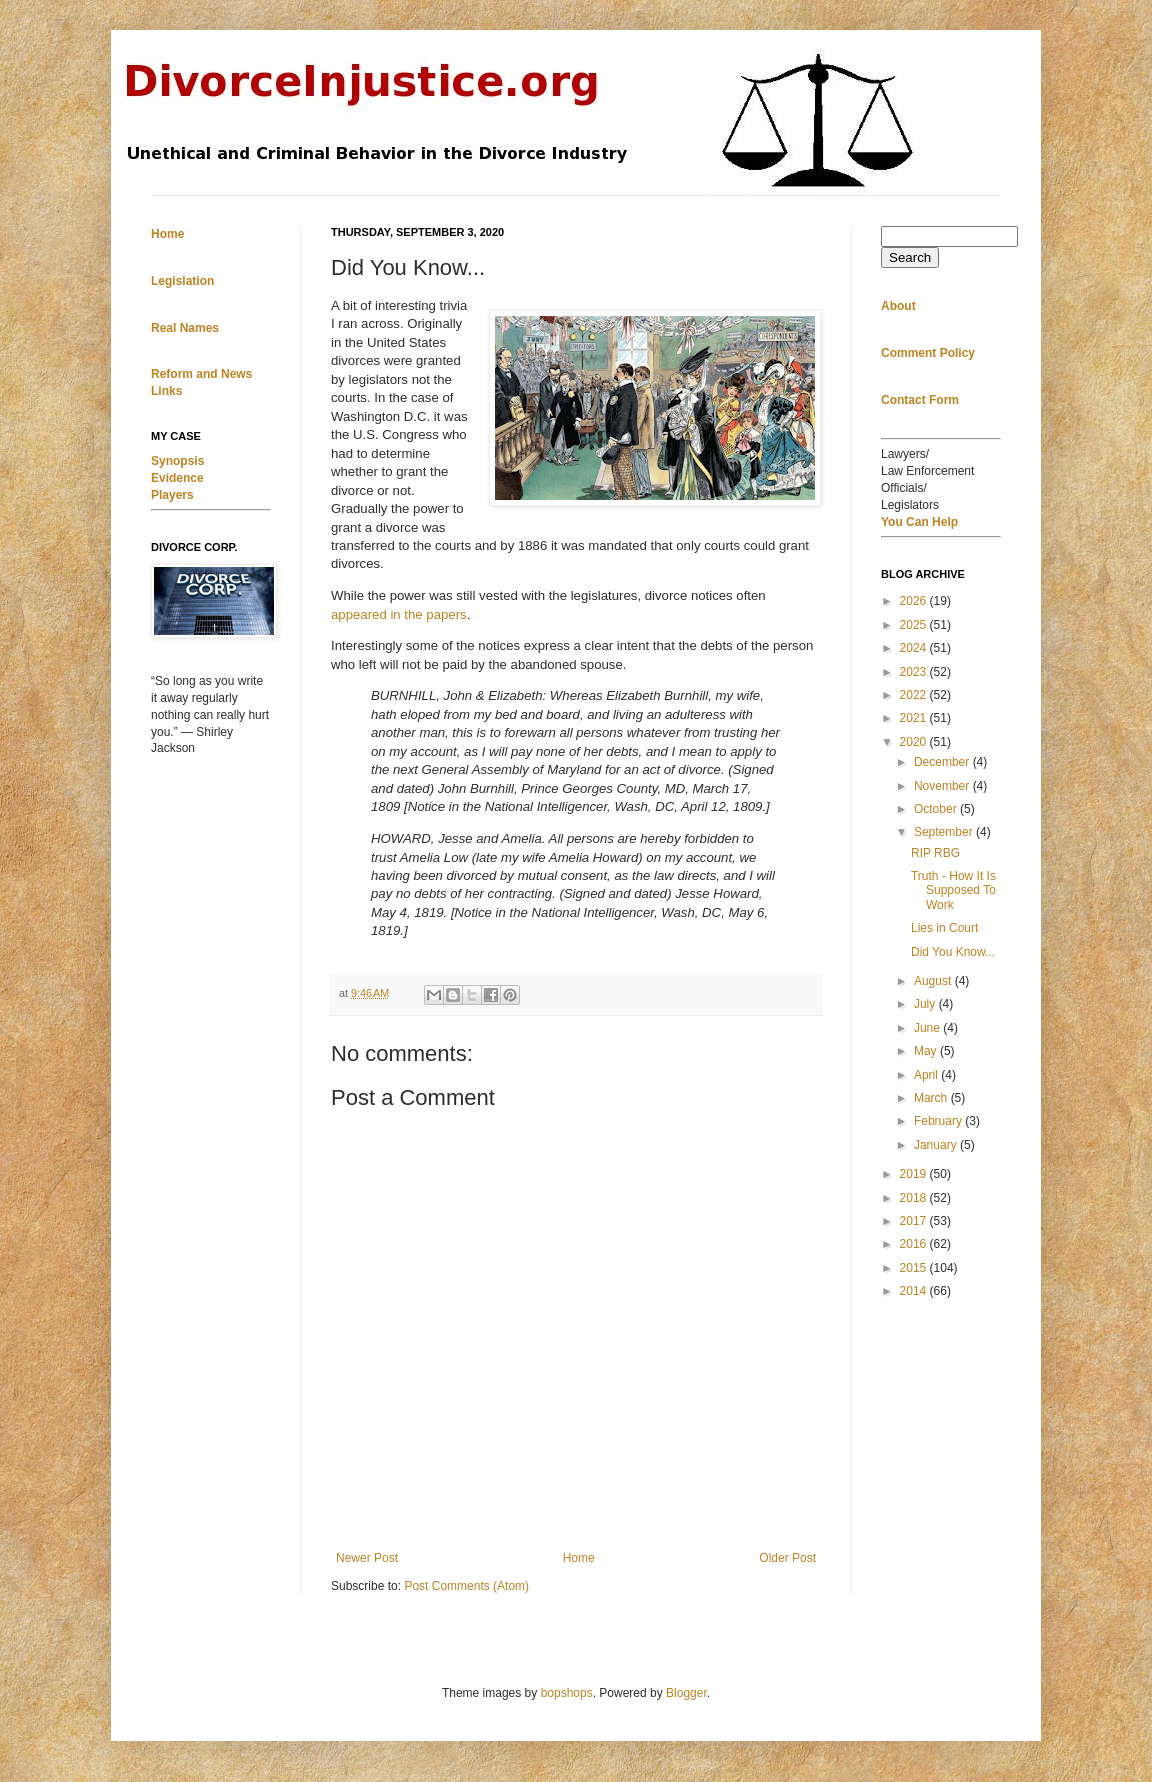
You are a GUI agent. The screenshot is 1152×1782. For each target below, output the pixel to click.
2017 (915, 1221)
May (927, 1051)
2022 (915, 695)
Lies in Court (944, 928)
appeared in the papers (399, 614)
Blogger (686, 1693)
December (943, 762)
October (937, 809)
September (945, 832)
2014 (915, 1291)
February (939, 1121)
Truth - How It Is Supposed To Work (953, 890)
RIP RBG (935, 853)
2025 (915, 625)
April (927, 1075)
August (934, 981)
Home (579, 1558)
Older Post (787, 1558)
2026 (915, 601)
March (932, 1098)
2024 (915, 648)
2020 (915, 742)
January (937, 1145)
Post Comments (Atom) (466, 1586)
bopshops (567, 1693)
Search (910, 257)
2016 (915, 1244)
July (926, 1004)
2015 (915, 1268)
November (943, 786)
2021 (915, 718)
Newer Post (367, 1558)
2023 (915, 672)
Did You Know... (953, 952)
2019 (915, 1174)
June (928, 1028)
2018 (915, 1198)
